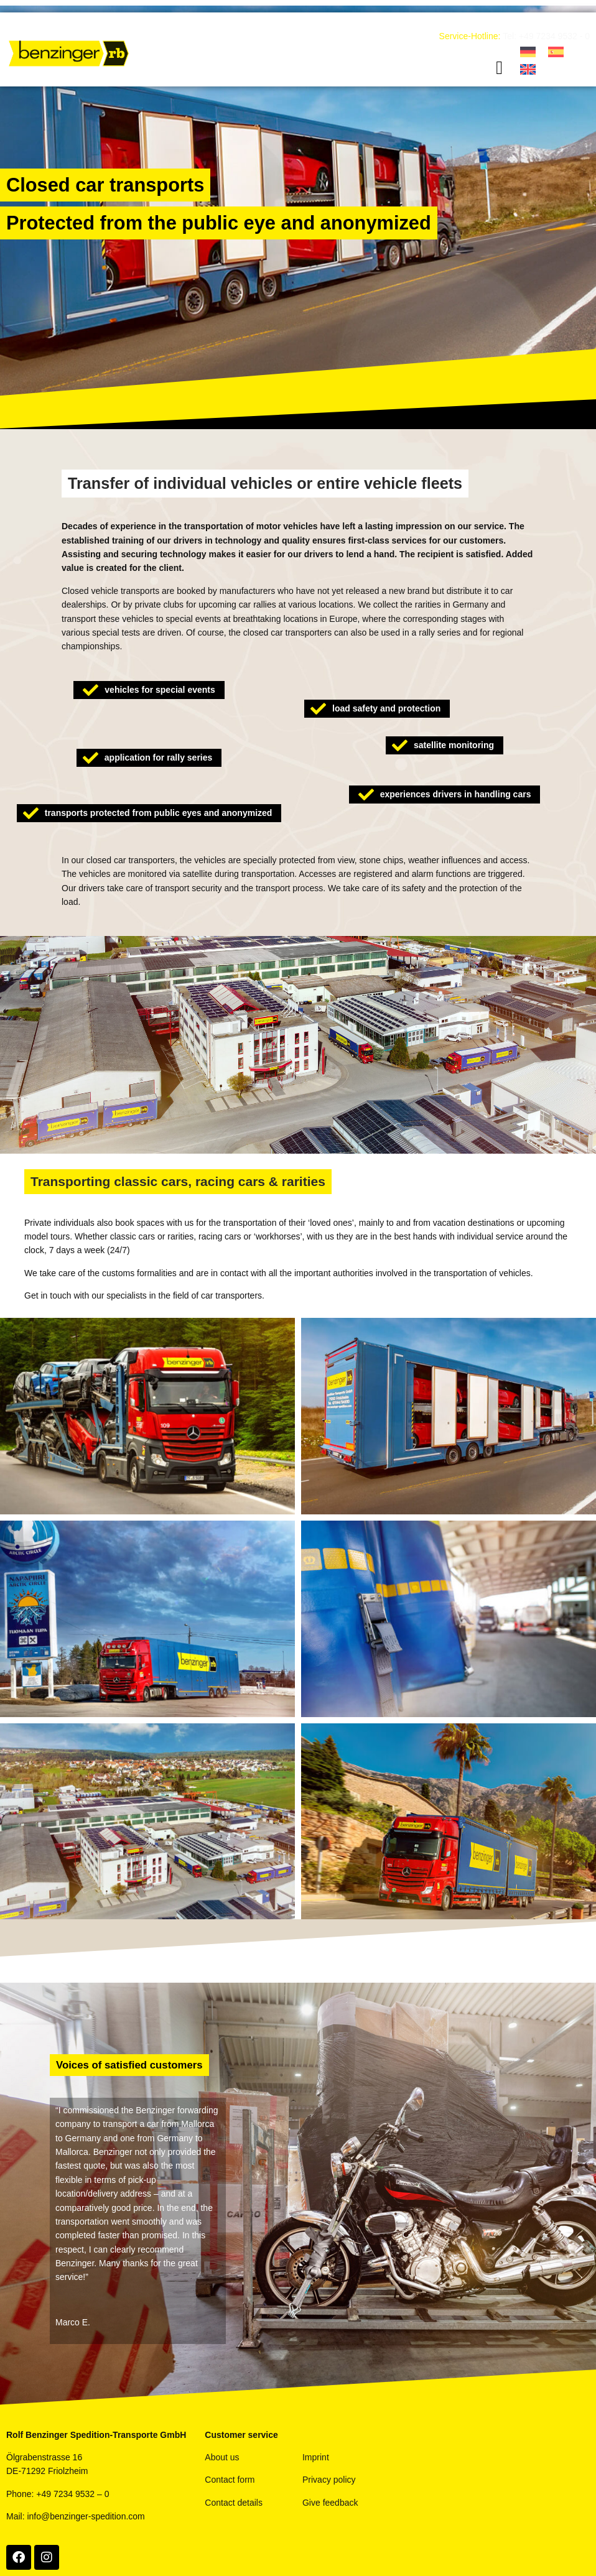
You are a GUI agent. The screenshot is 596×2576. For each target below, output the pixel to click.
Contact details (234, 2503)
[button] (499, 68)
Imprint (315, 2457)
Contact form (229, 2480)
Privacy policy (329, 2480)
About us (222, 2457)
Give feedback (330, 2503)
